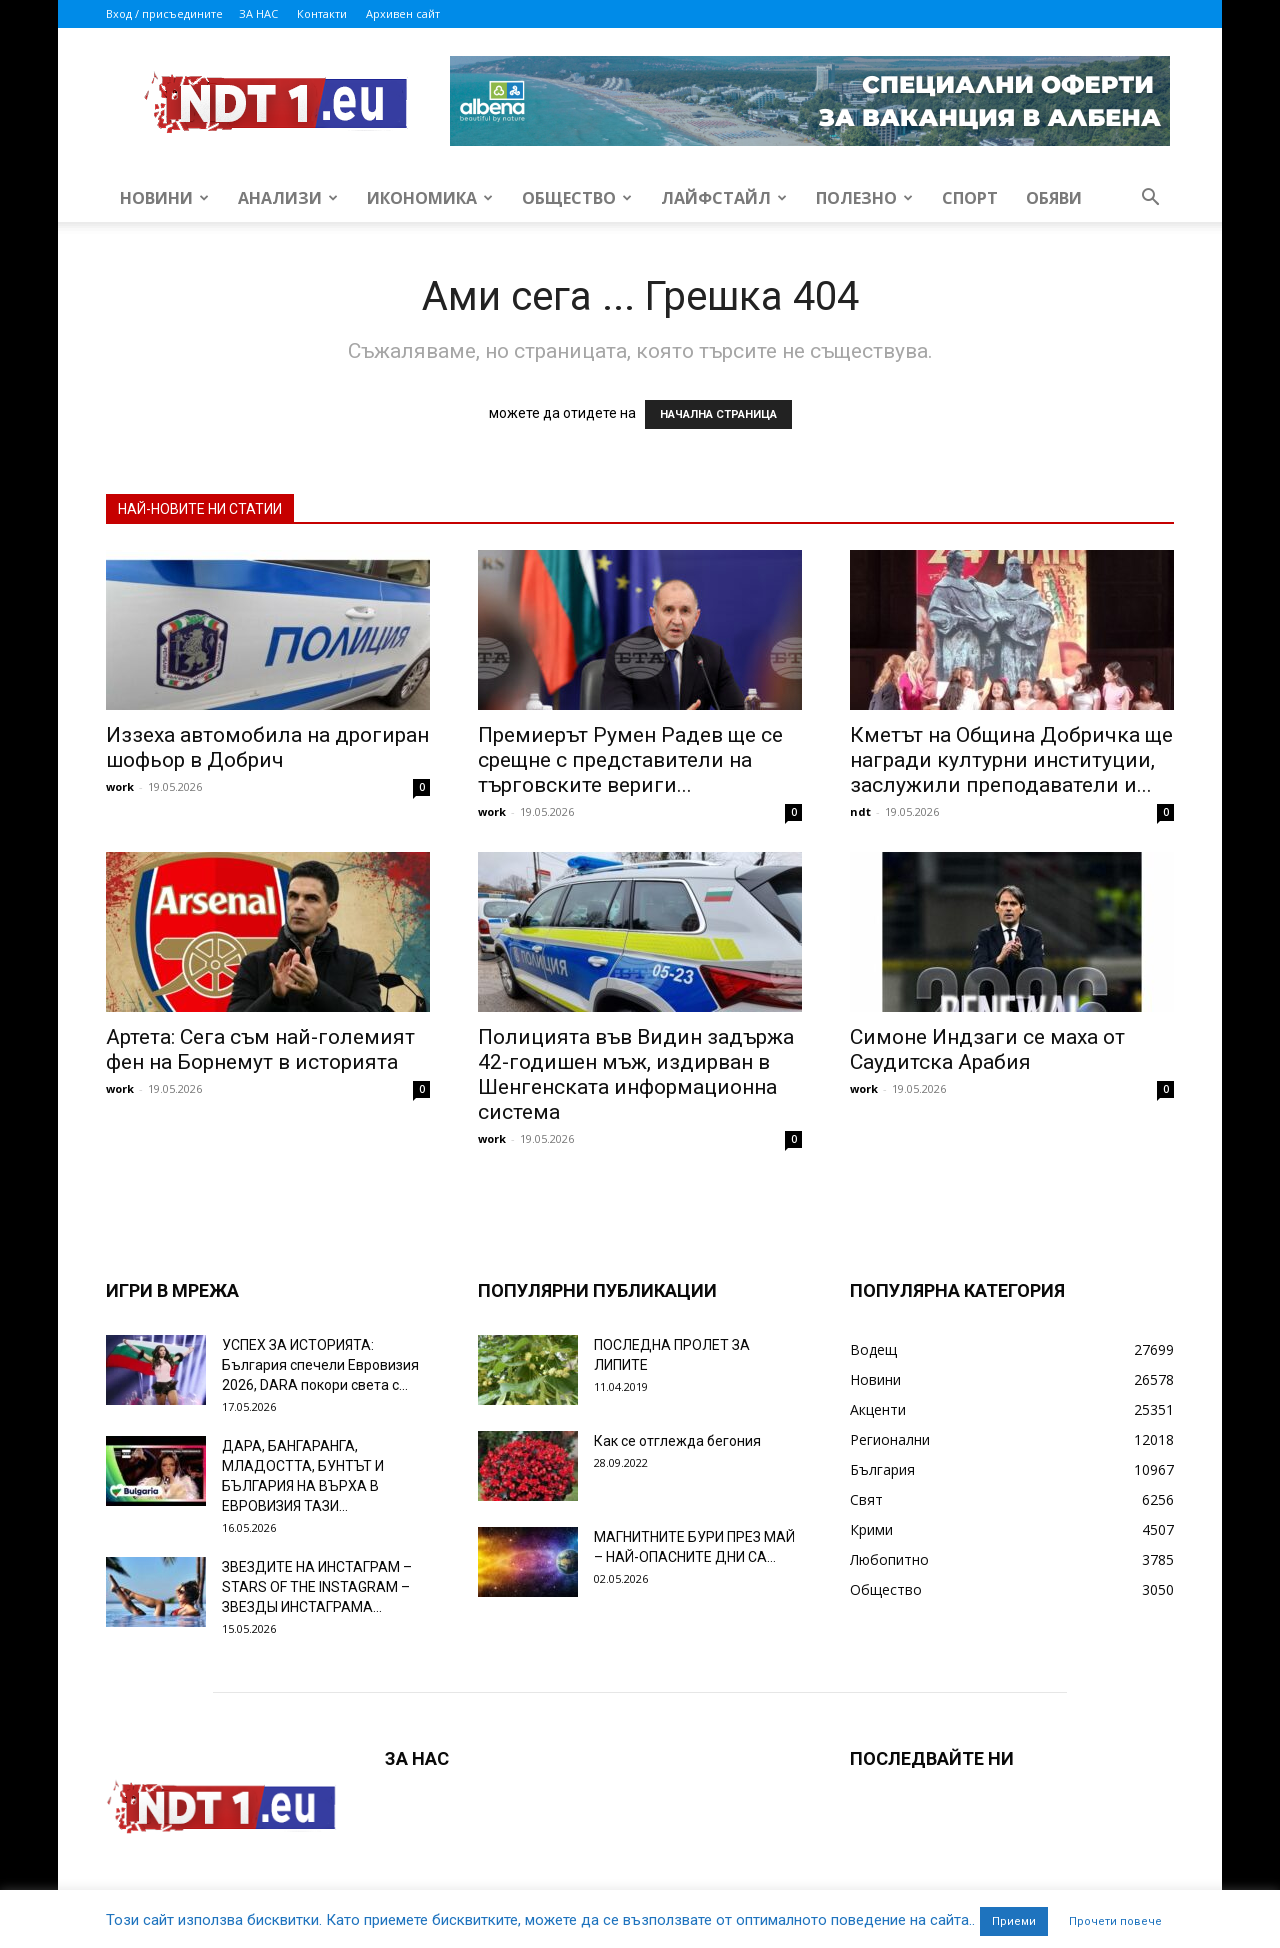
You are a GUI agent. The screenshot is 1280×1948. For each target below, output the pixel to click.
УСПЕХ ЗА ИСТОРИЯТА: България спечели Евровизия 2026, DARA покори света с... (320, 1365)
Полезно (864, 198)
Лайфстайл (724, 198)
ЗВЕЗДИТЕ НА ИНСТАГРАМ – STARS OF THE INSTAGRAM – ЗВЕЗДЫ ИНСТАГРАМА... (317, 1587)
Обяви (1054, 198)
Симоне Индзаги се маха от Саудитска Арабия (987, 1049)
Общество (577, 198)
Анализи (288, 198)
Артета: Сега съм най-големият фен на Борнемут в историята (260, 1049)
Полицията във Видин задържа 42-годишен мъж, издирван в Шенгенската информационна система (636, 1074)
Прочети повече (1115, 1921)
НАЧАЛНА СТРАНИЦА (718, 414)
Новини (164, 198)
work (120, 786)
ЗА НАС (258, 13)
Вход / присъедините (164, 13)
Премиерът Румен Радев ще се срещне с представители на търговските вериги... (630, 760)
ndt (860, 811)
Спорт (970, 198)
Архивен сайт (403, 13)
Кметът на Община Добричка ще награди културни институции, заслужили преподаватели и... (1011, 760)
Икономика (430, 198)
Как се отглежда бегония (677, 1441)
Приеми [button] (1014, 1921)
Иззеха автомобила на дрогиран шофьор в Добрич (267, 747)
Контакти (322, 13)
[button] (1150, 199)
